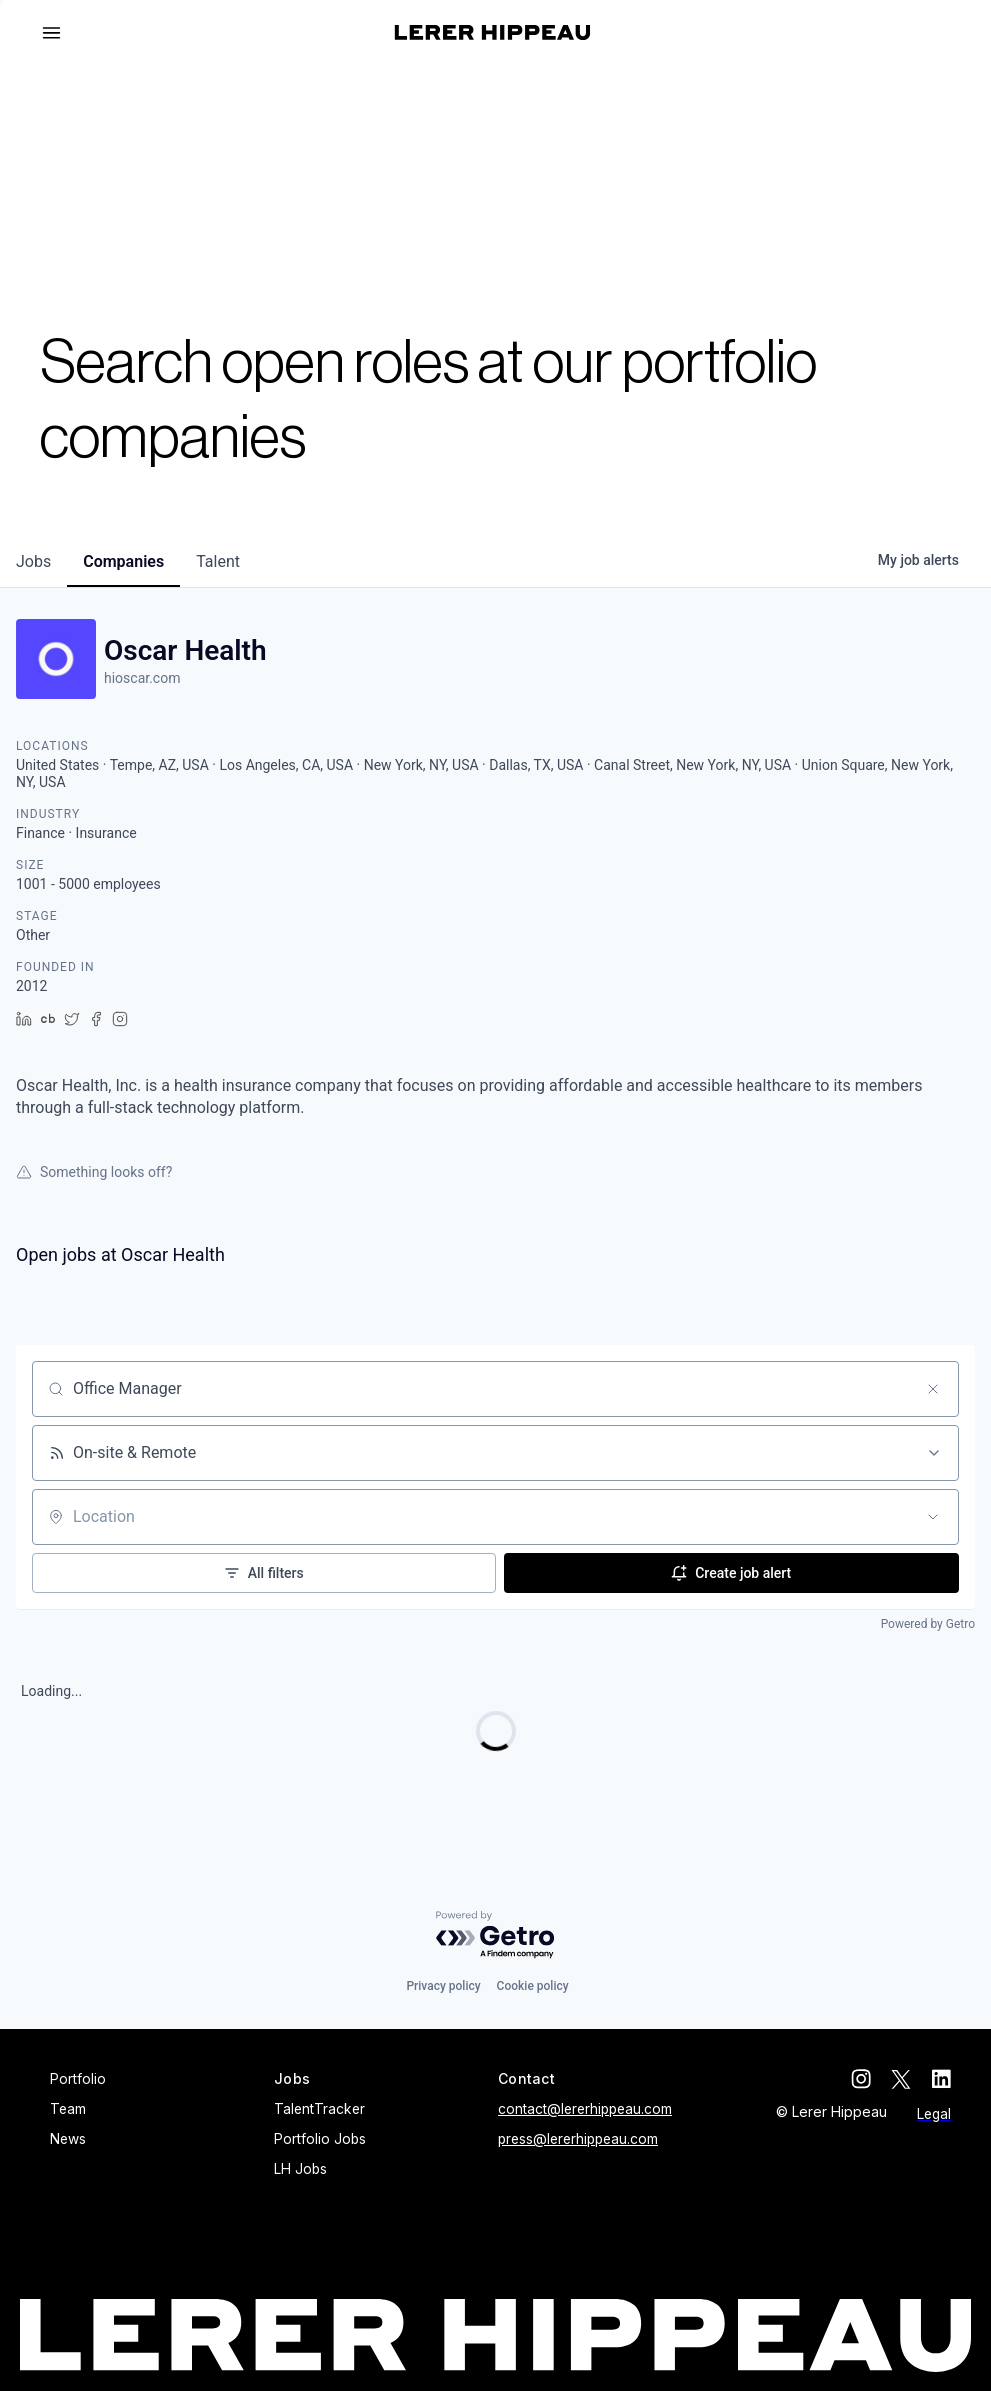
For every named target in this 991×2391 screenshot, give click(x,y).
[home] (492, 32)
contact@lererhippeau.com (585, 2109)
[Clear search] (933, 1389)
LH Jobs (300, 2169)
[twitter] (901, 2079)
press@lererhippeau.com (578, 2139)
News (68, 2139)
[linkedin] (941, 2079)
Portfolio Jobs (320, 2139)
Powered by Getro (928, 1624)
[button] (60, 33)
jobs (33, 561)
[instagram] (861, 2079)
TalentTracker (319, 2109)
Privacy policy (443, 1986)
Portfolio (78, 2079)
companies (123, 561)
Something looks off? (94, 1172)
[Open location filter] (933, 1517)
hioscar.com (142, 678)
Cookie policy (533, 1986)
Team (68, 2109)
